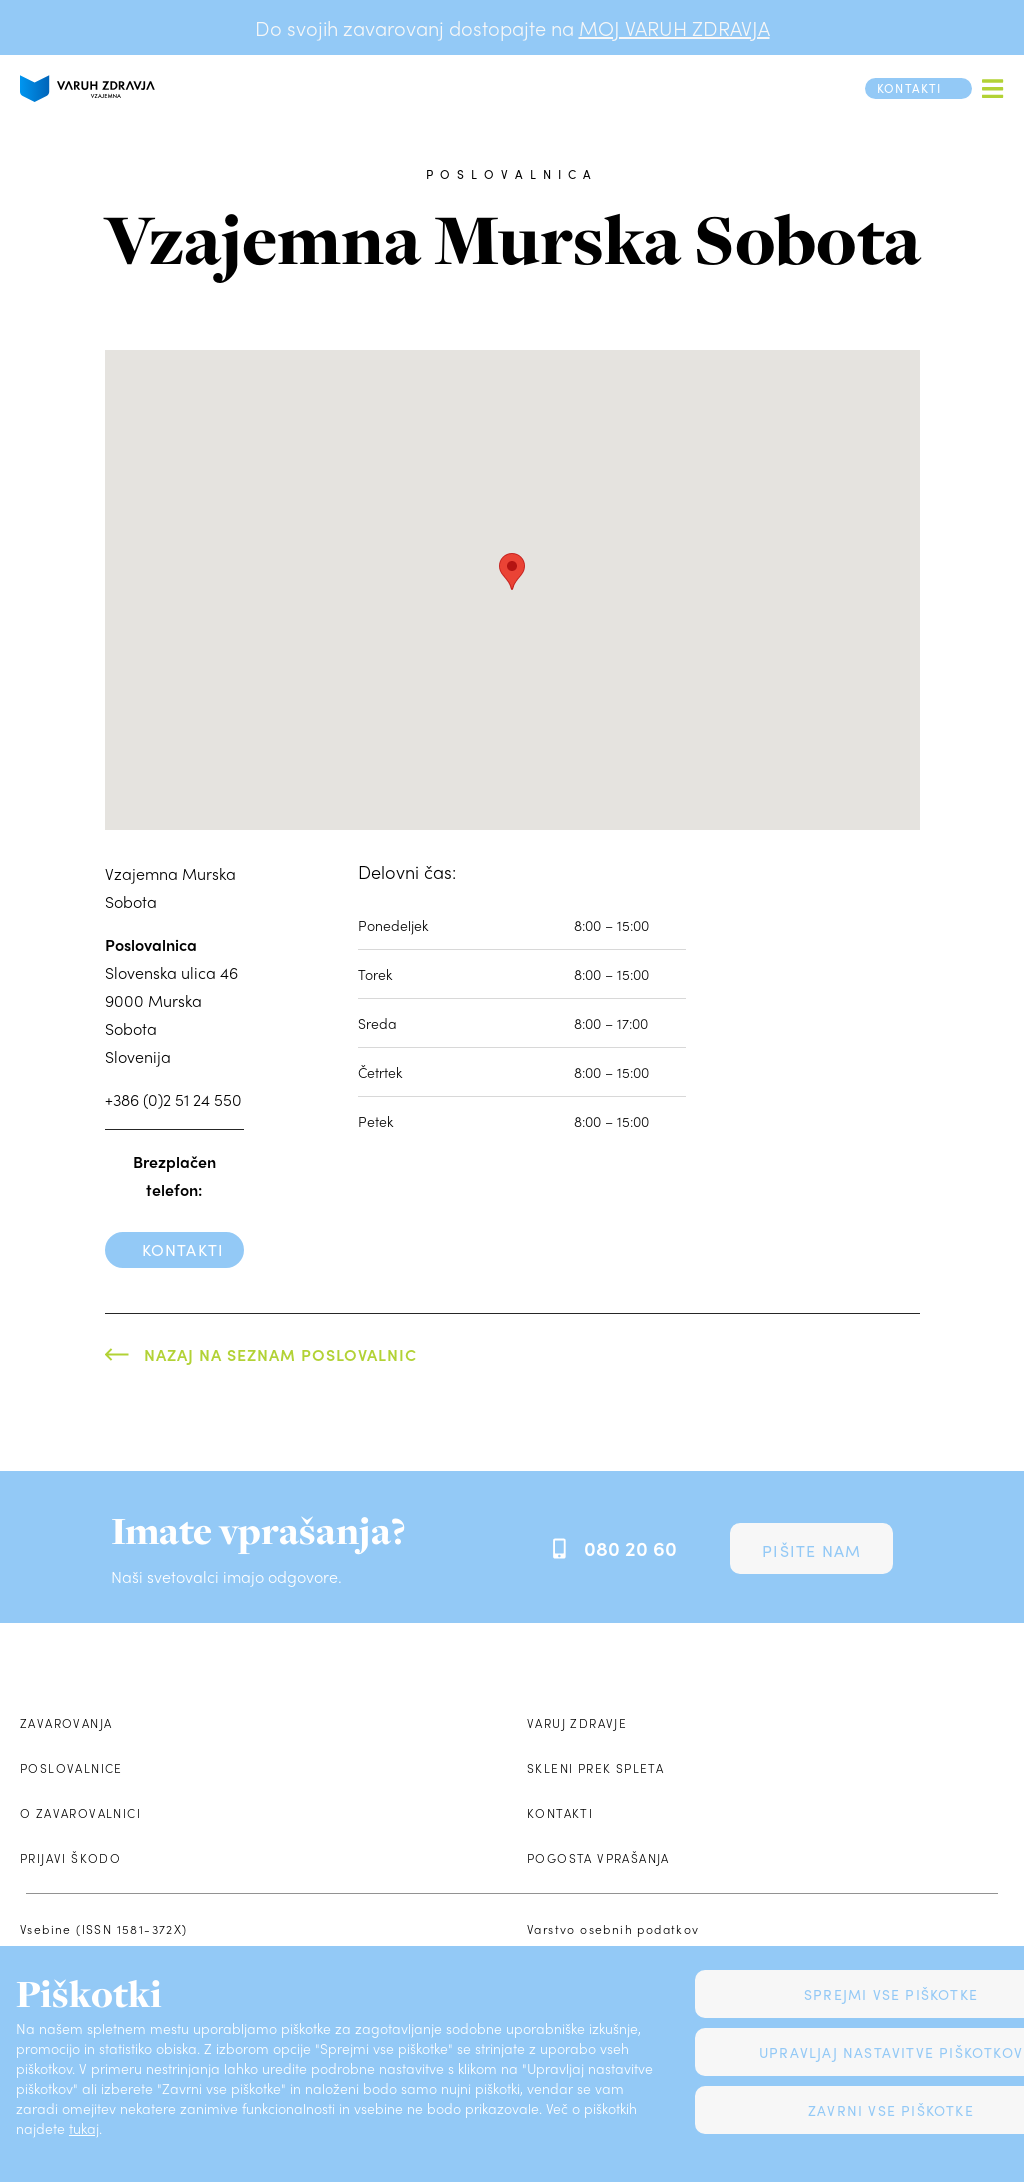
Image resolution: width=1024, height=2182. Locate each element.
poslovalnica (512, 174)
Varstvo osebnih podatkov (613, 1929)
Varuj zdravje (577, 1723)
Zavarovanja (66, 1723)
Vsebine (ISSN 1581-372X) (104, 1929)
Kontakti (183, 1249)
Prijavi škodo (70, 1858)
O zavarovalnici (80, 1813)
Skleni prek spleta (595, 1768)
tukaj (84, 2128)
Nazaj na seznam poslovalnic (280, 1354)
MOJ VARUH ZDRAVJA (674, 27)
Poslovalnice (71, 1768)
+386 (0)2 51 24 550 (173, 1099)
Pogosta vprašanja (598, 1858)
